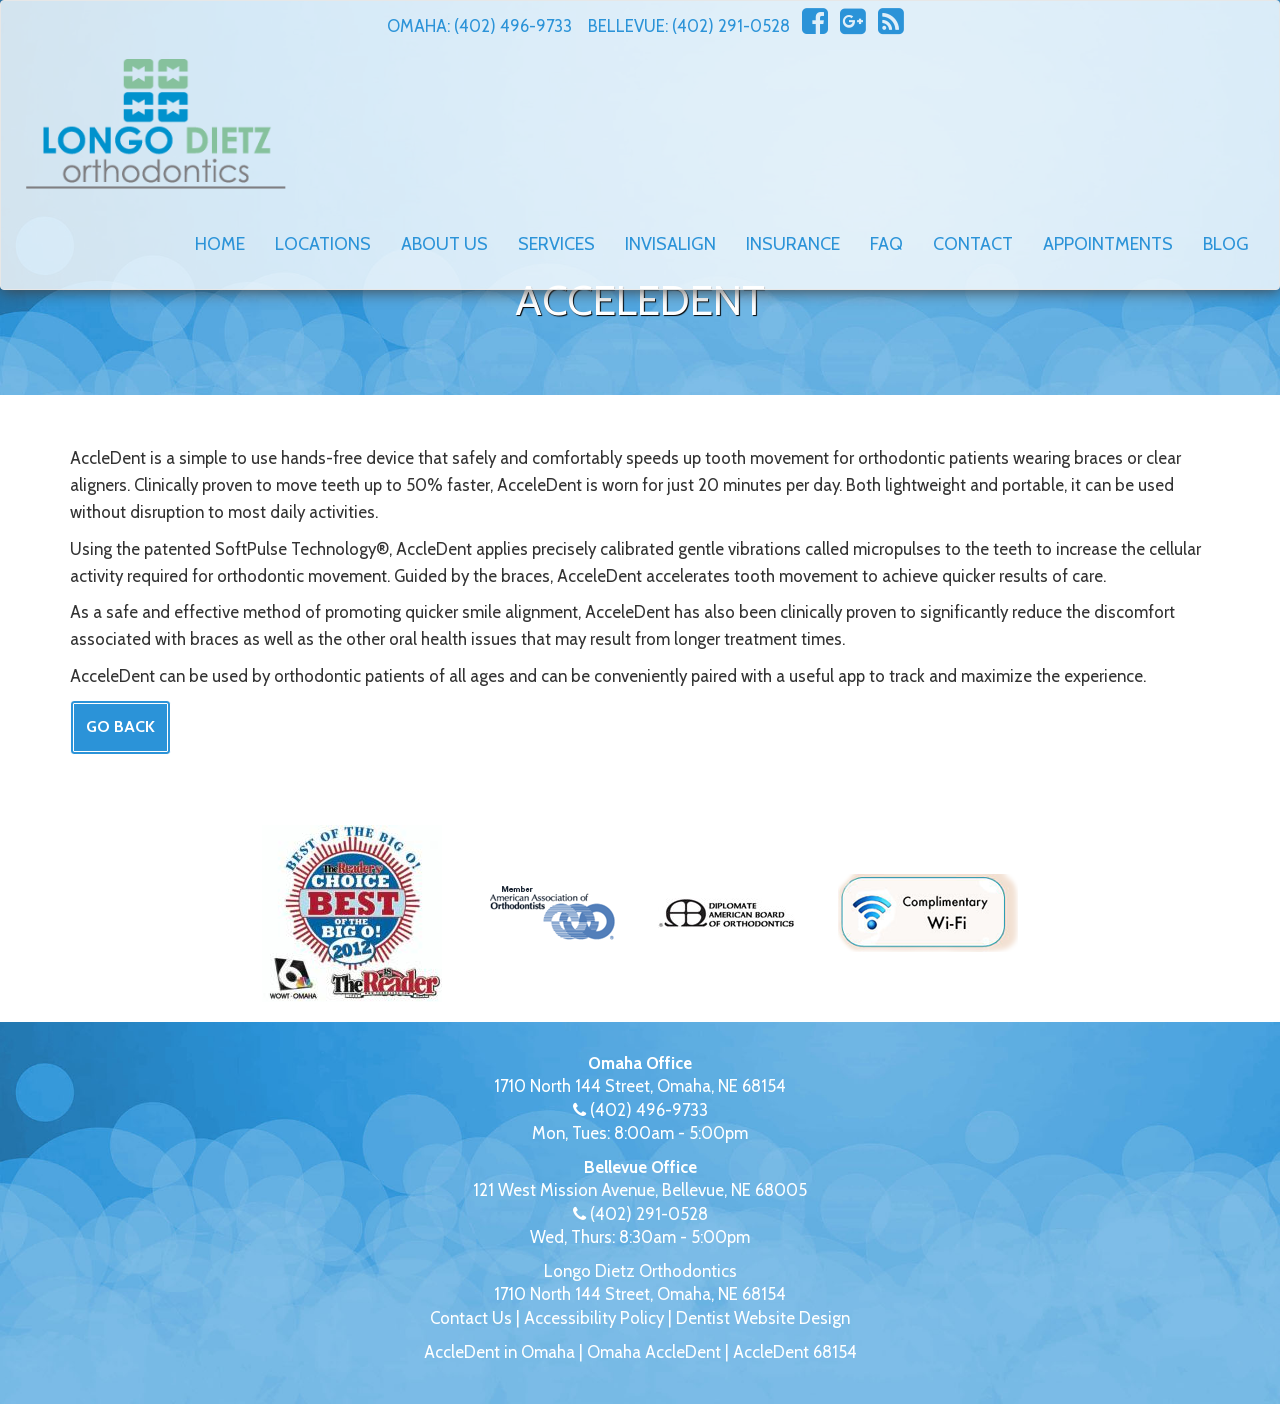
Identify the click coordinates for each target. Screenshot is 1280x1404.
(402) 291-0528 (731, 26)
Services (556, 244)
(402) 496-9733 (513, 26)
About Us (444, 244)
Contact (973, 244)
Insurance (793, 244)
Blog (1226, 244)
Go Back (120, 726)
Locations (323, 244)
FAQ (886, 244)
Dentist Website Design (763, 1318)
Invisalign (670, 244)
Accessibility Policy (594, 1318)
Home (220, 244)
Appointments (1108, 244)
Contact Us (471, 1318)
